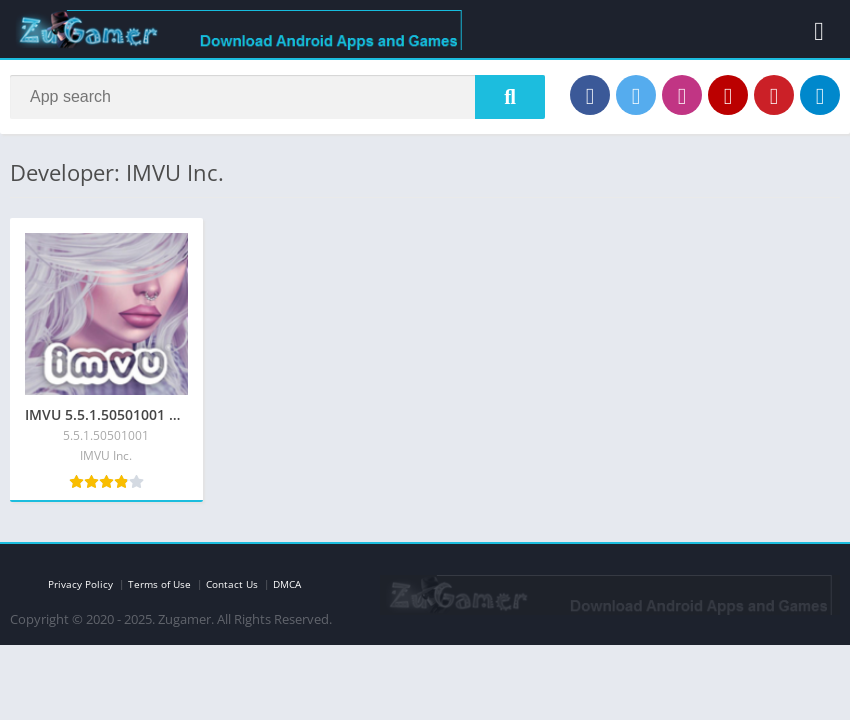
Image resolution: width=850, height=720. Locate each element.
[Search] (277, 97)
